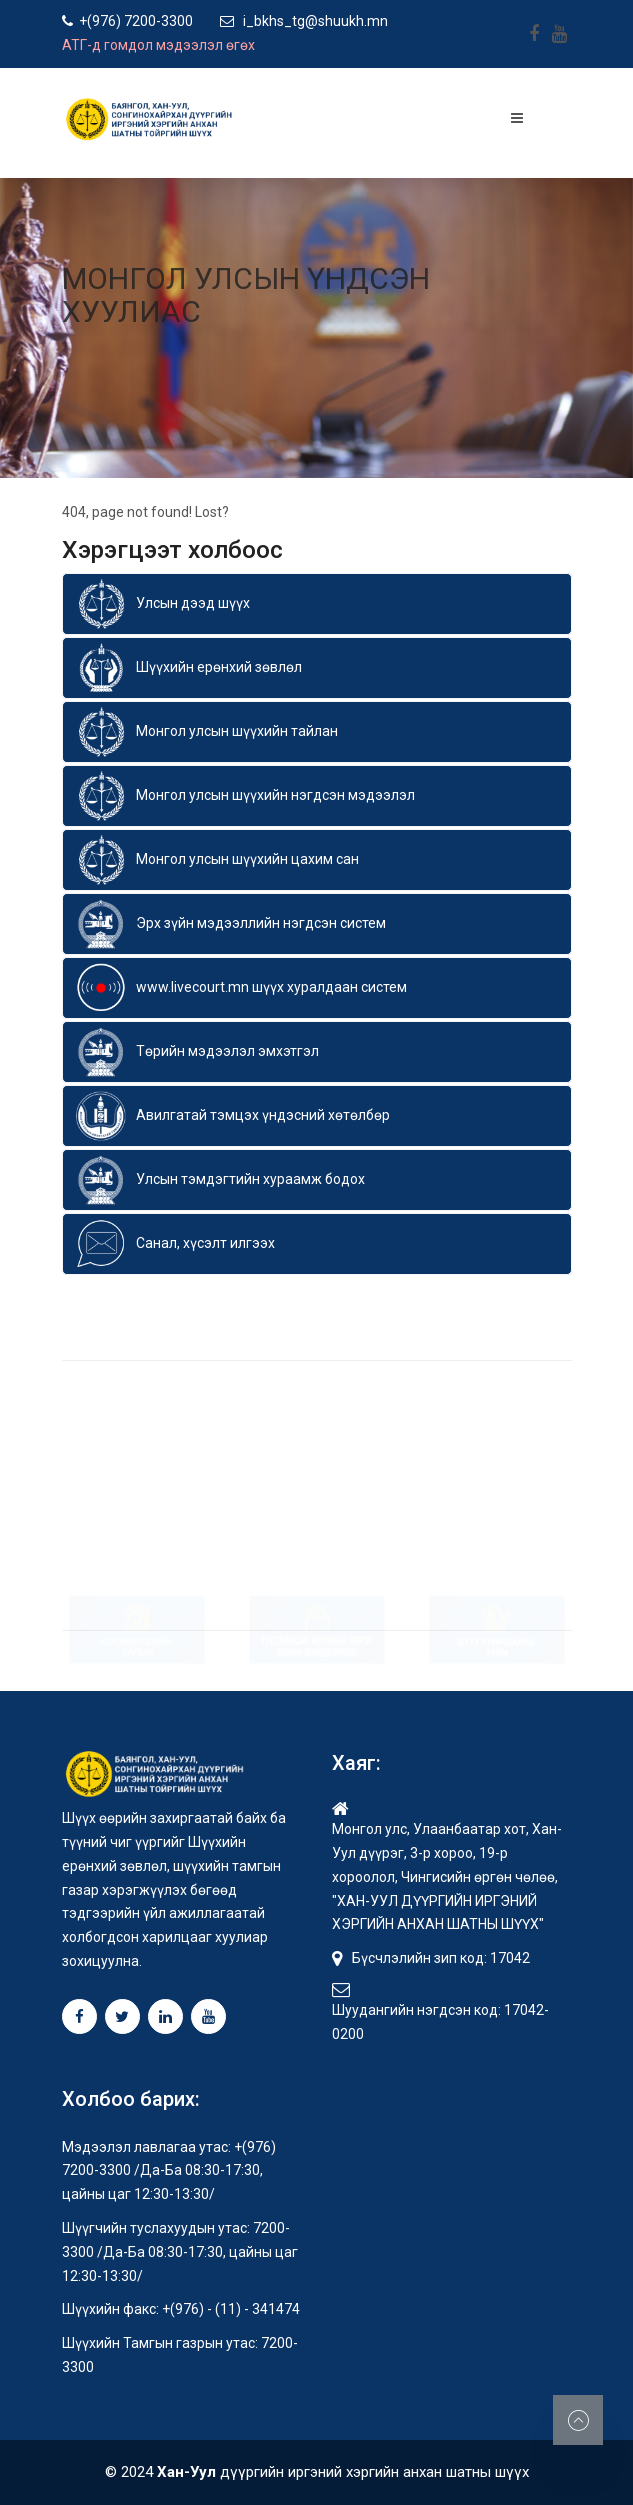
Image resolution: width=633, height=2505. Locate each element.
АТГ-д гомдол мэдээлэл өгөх (158, 45)
